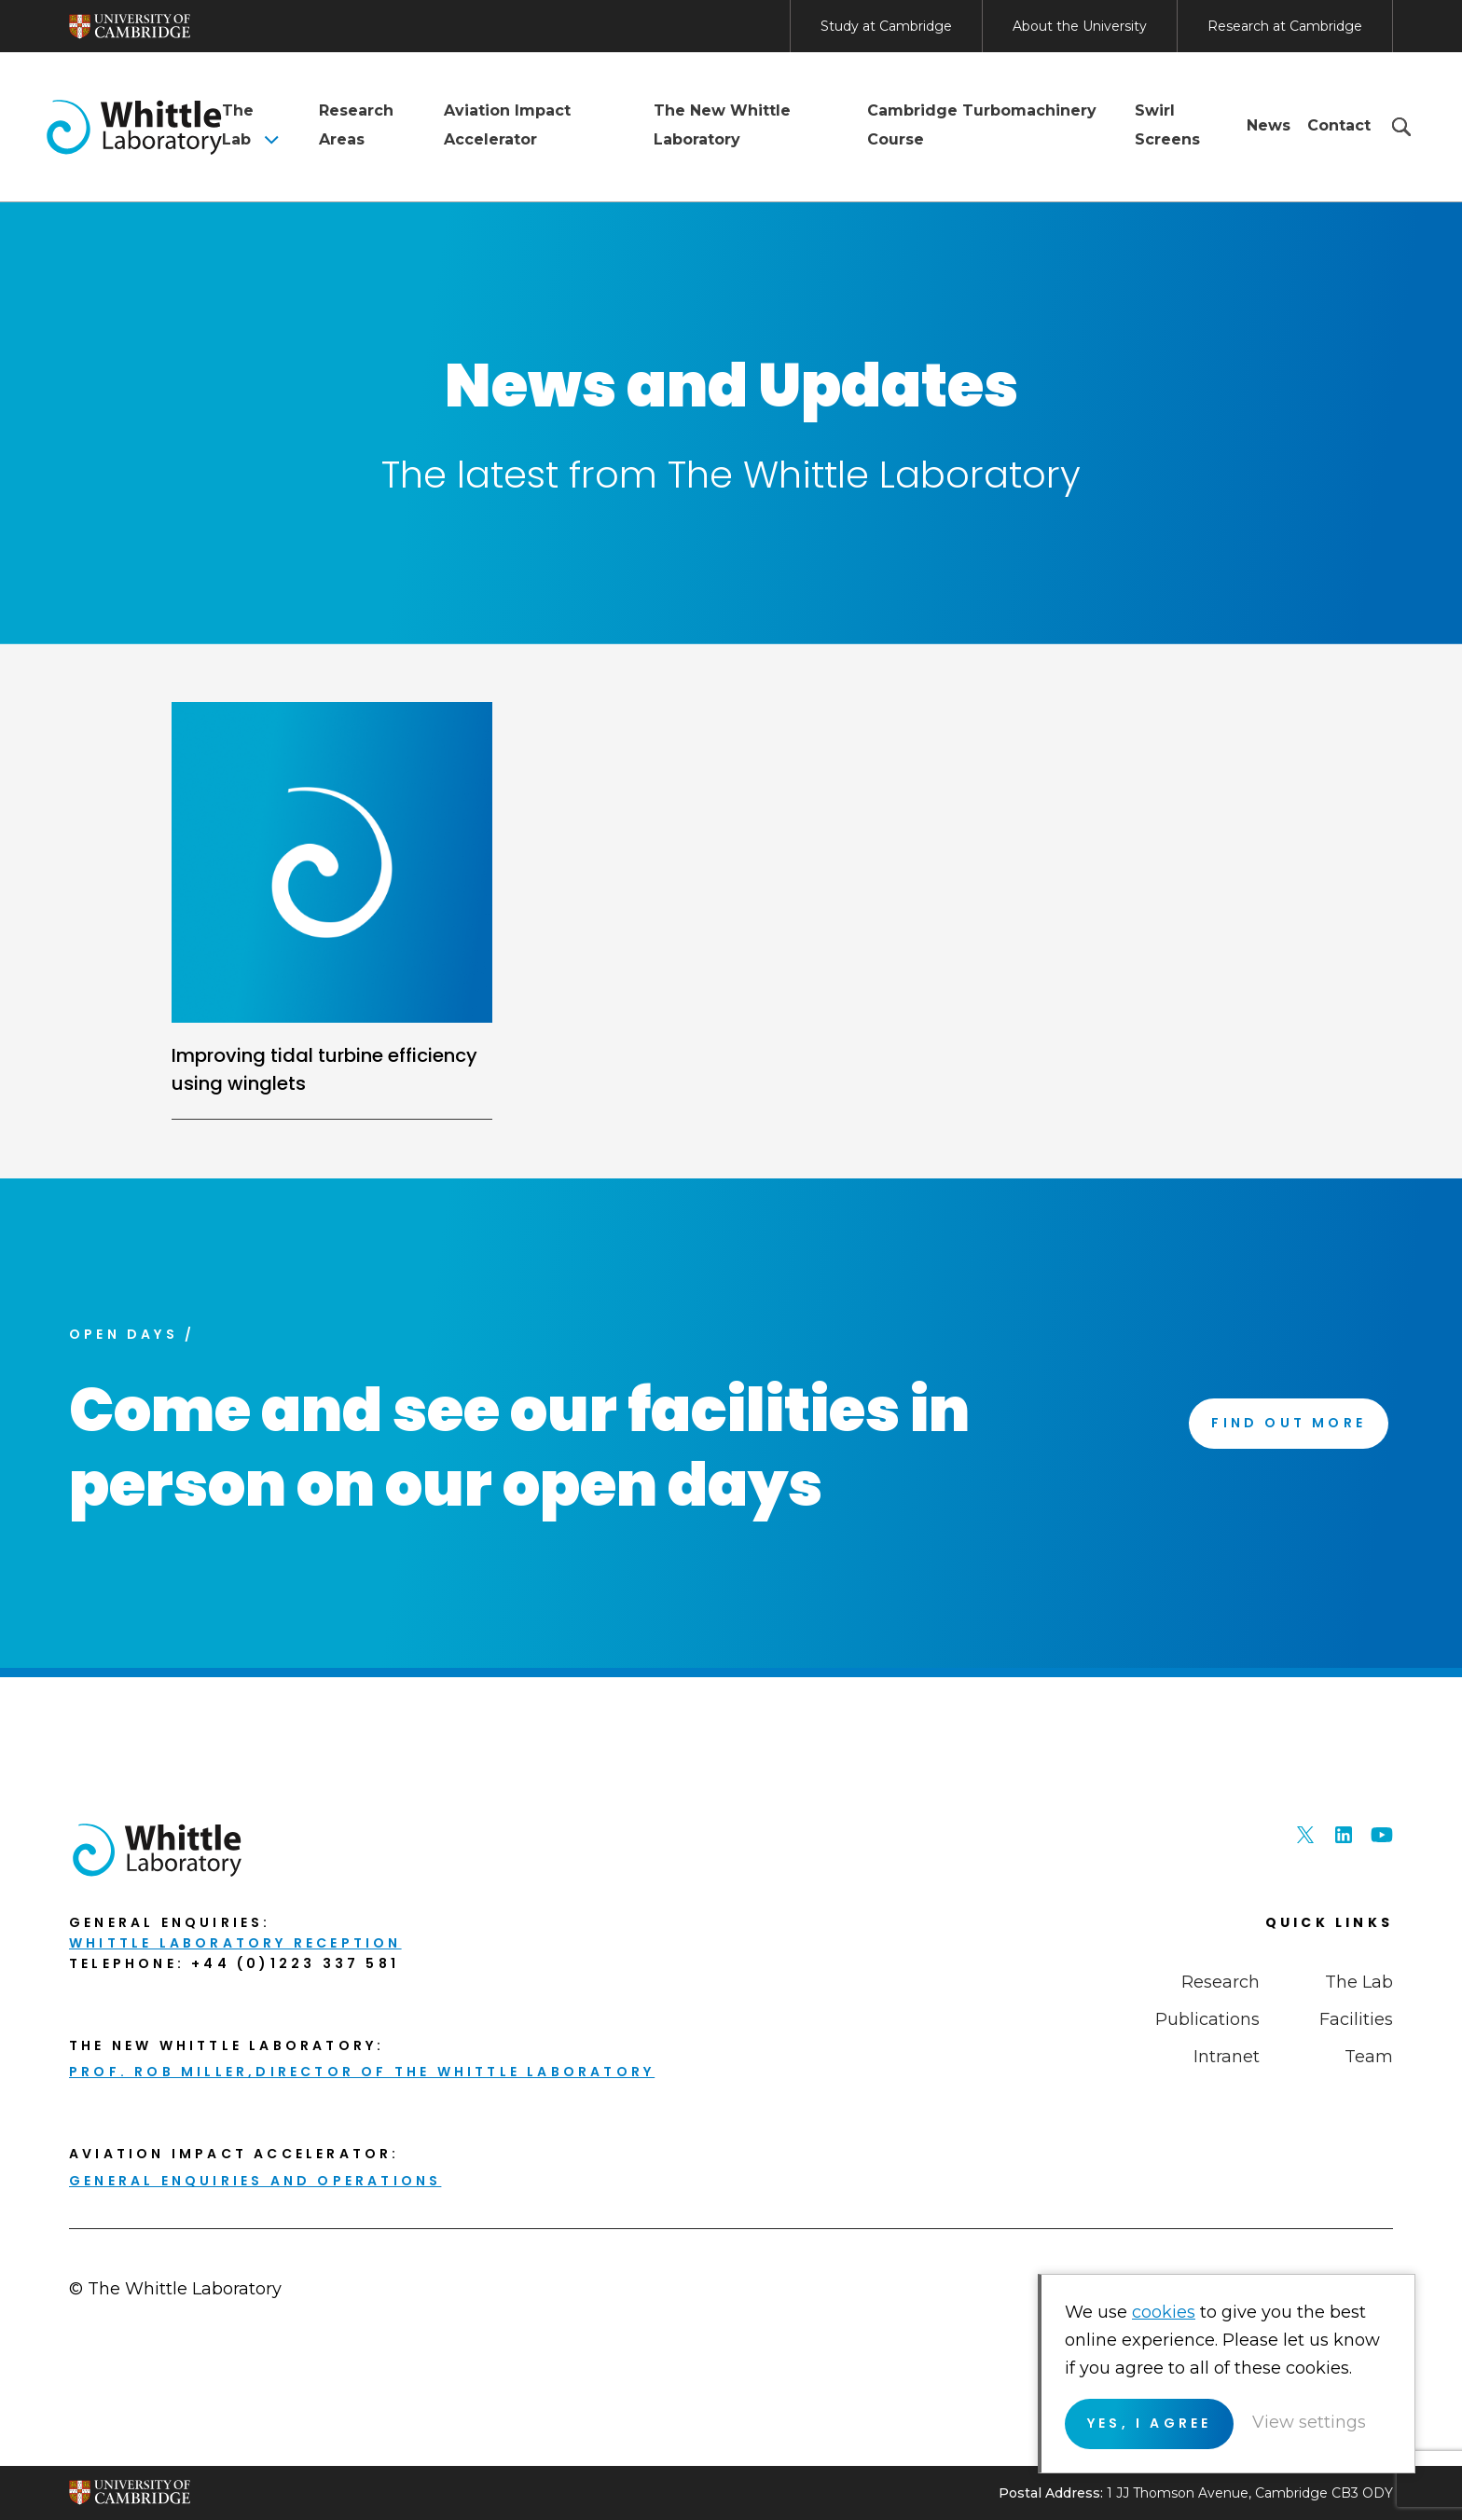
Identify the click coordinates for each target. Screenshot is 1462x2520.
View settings (1309, 2422)
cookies (1163, 2312)
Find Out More (1288, 1422)
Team (1369, 2056)
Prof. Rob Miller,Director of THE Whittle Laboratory (362, 2071)
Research (1220, 1982)
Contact (1339, 125)
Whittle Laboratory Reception (235, 1943)
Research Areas (356, 125)
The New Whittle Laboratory (722, 125)
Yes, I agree (1149, 2423)
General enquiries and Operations (255, 2180)
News (1268, 125)
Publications (1207, 2019)
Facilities (1356, 2019)
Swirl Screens (1167, 125)
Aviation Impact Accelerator (507, 125)
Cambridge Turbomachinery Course (981, 125)
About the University (1080, 26)
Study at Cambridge (886, 26)
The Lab (238, 125)
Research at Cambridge (1284, 26)
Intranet (1226, 2056)
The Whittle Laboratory (134, 126)
